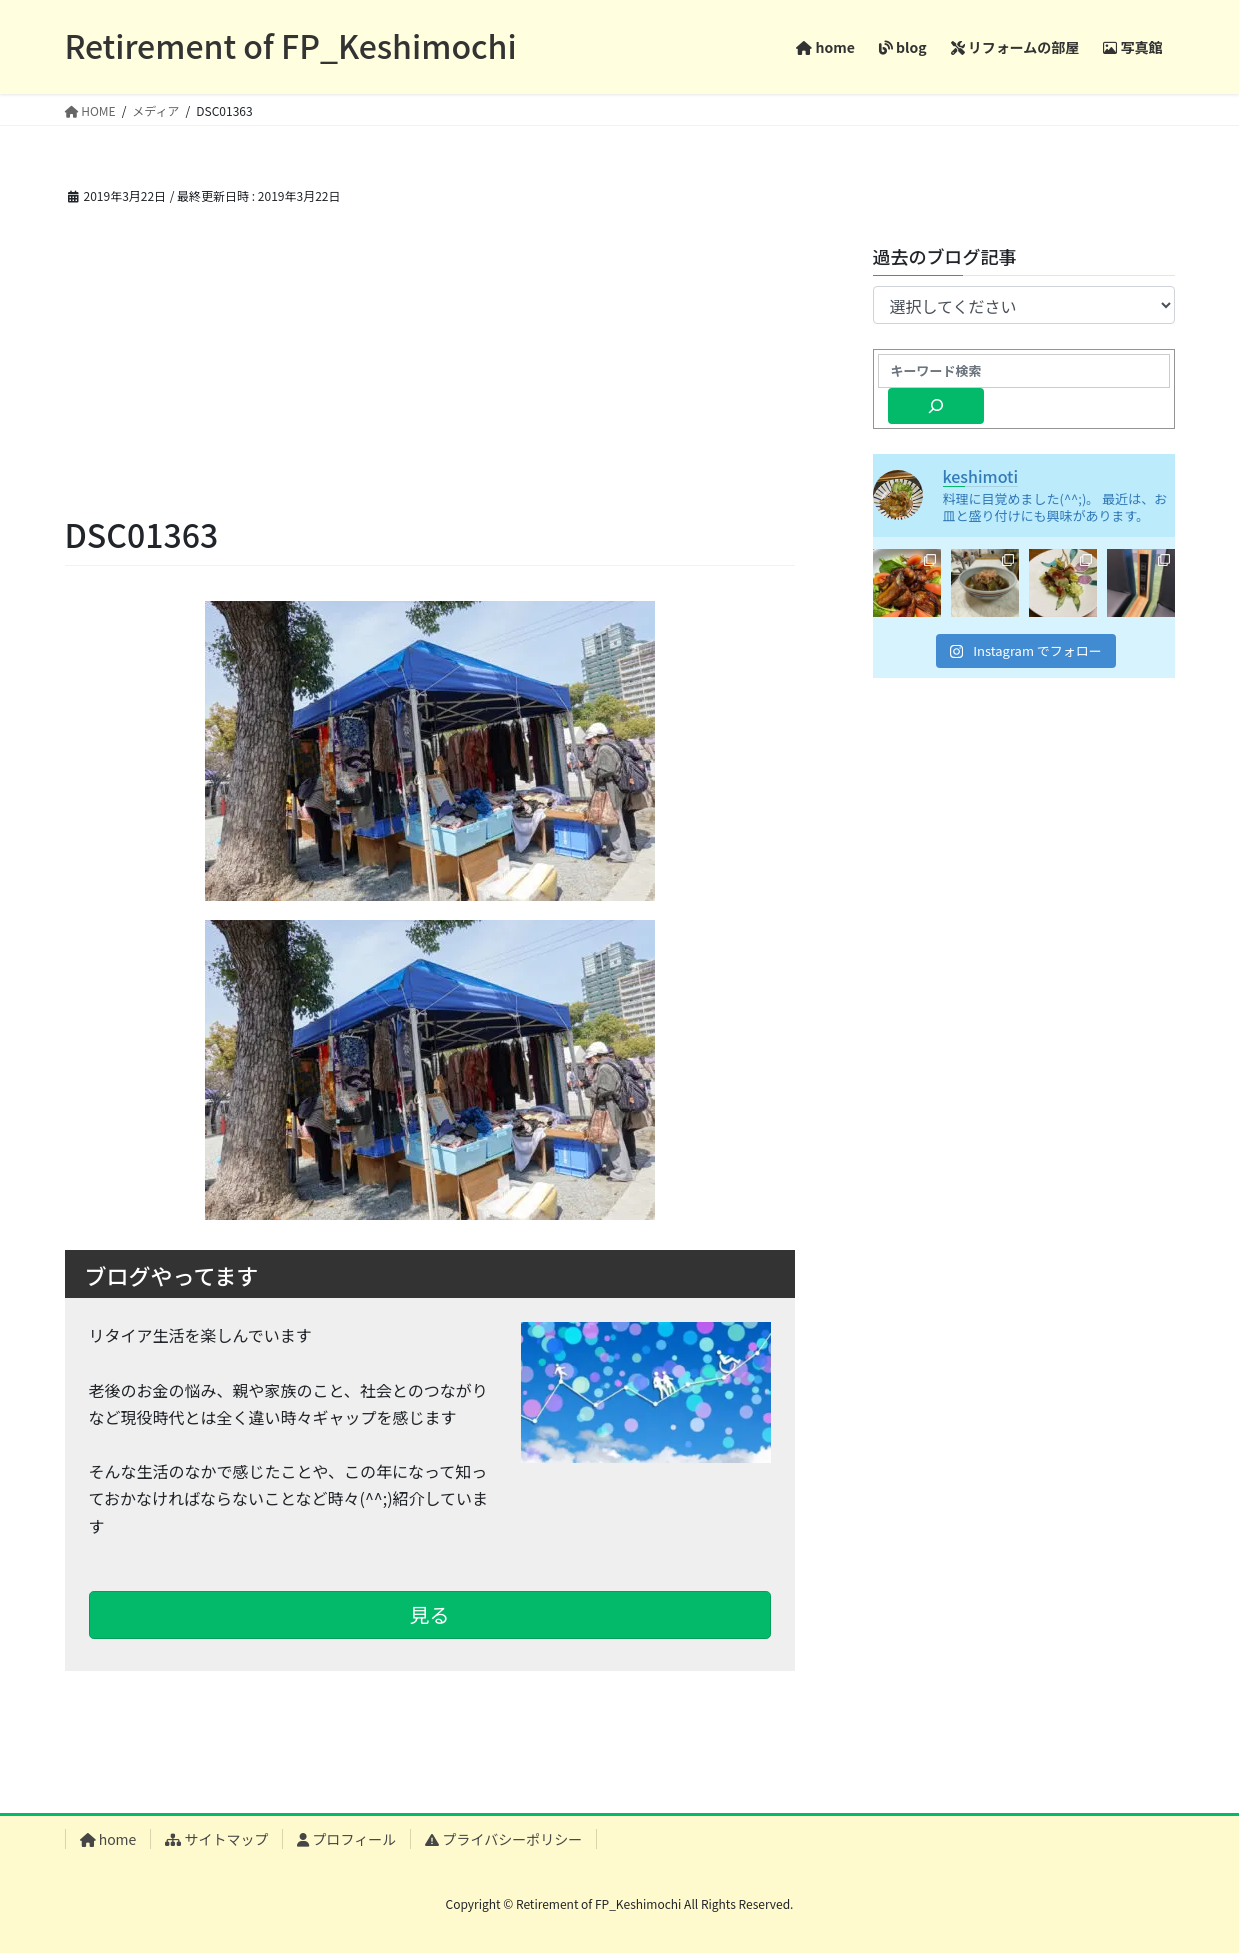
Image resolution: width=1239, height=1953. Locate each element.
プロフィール (346, 1839)
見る (430, 1614)
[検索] (936, 406)
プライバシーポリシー (503, 1839)
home (108, 1839)
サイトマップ (216, 1839)
